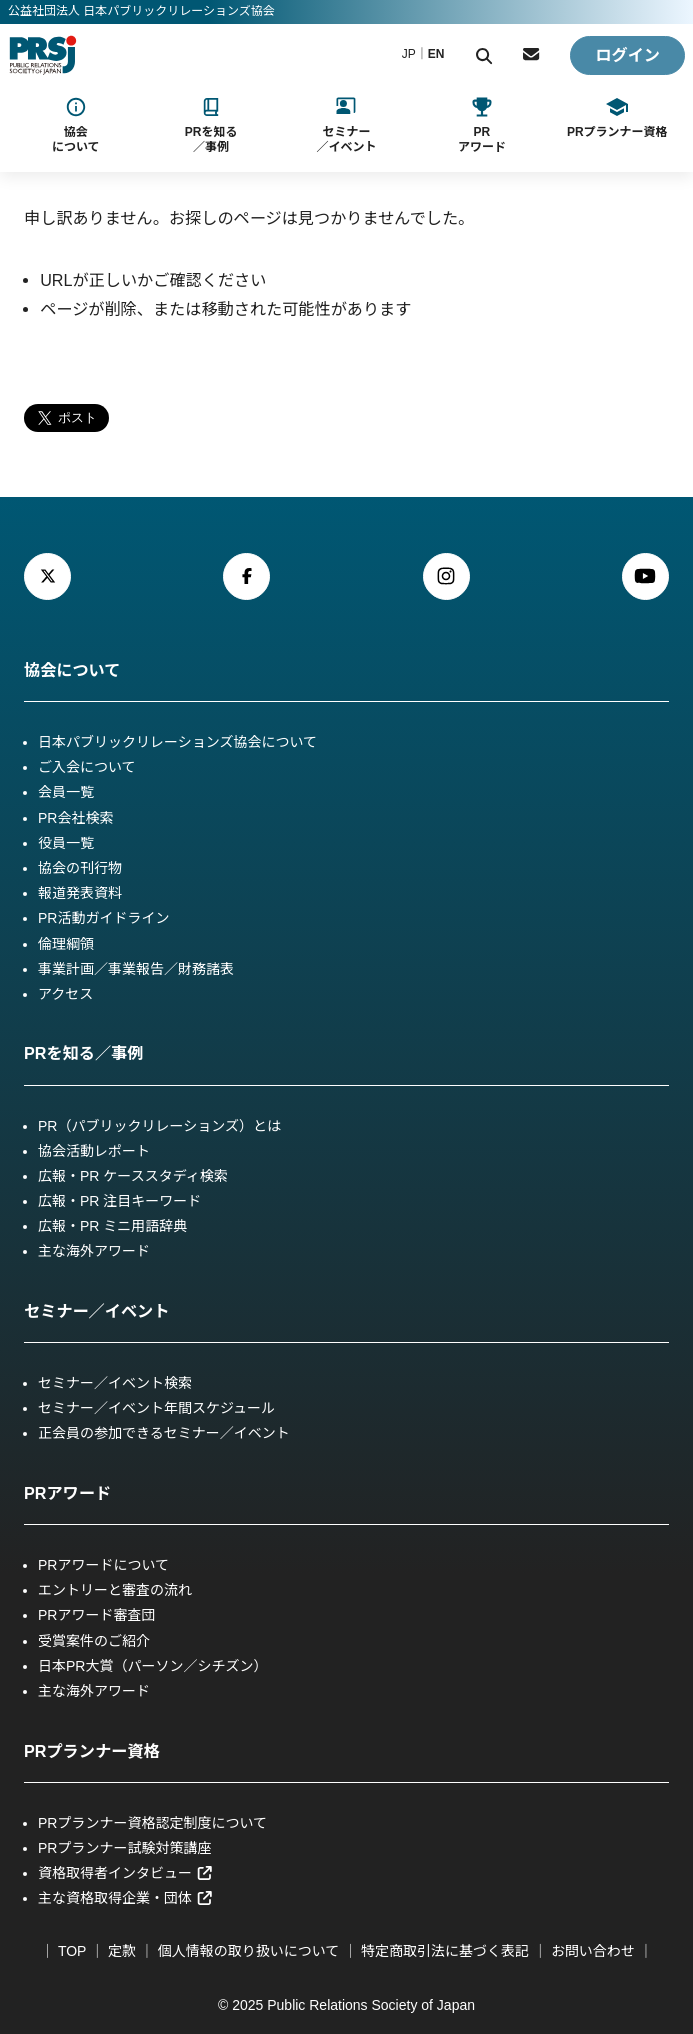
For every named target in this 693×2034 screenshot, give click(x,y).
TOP (72, 1951)
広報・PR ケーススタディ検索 (133, 1176)
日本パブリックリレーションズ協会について (177, 742)
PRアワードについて (103, 1565)
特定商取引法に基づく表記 (445, 1951)
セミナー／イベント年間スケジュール (156, 1408)
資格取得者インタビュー (125, 1873)
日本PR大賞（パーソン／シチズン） (152, 1666)
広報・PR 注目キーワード (119, 1201)
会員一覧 (66, 792)
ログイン (627, 55)
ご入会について (87, 767)
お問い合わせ (593, 1951)
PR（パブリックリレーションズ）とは (159, 1126)
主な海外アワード (94, 1251)
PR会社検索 (75, 818)
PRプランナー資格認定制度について (152, 1823)
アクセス (65, 994)
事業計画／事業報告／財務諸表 (136, 969)
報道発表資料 (80, 893)
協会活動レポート (94, 1151)
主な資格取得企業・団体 (125, 1898)
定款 (122, 1951)
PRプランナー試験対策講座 (124, 1848)
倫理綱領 (66, 944)
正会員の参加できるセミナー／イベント (164, 1433)
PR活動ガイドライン (103, 918)
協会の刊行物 (80, 868)
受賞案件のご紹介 (94, 1641)
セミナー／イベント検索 (115, 1383)
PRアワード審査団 (96, 1615)
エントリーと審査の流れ (115, 1590)
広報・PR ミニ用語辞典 (112, 1226)
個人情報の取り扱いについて (249, 1951)
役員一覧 (66, 843)
